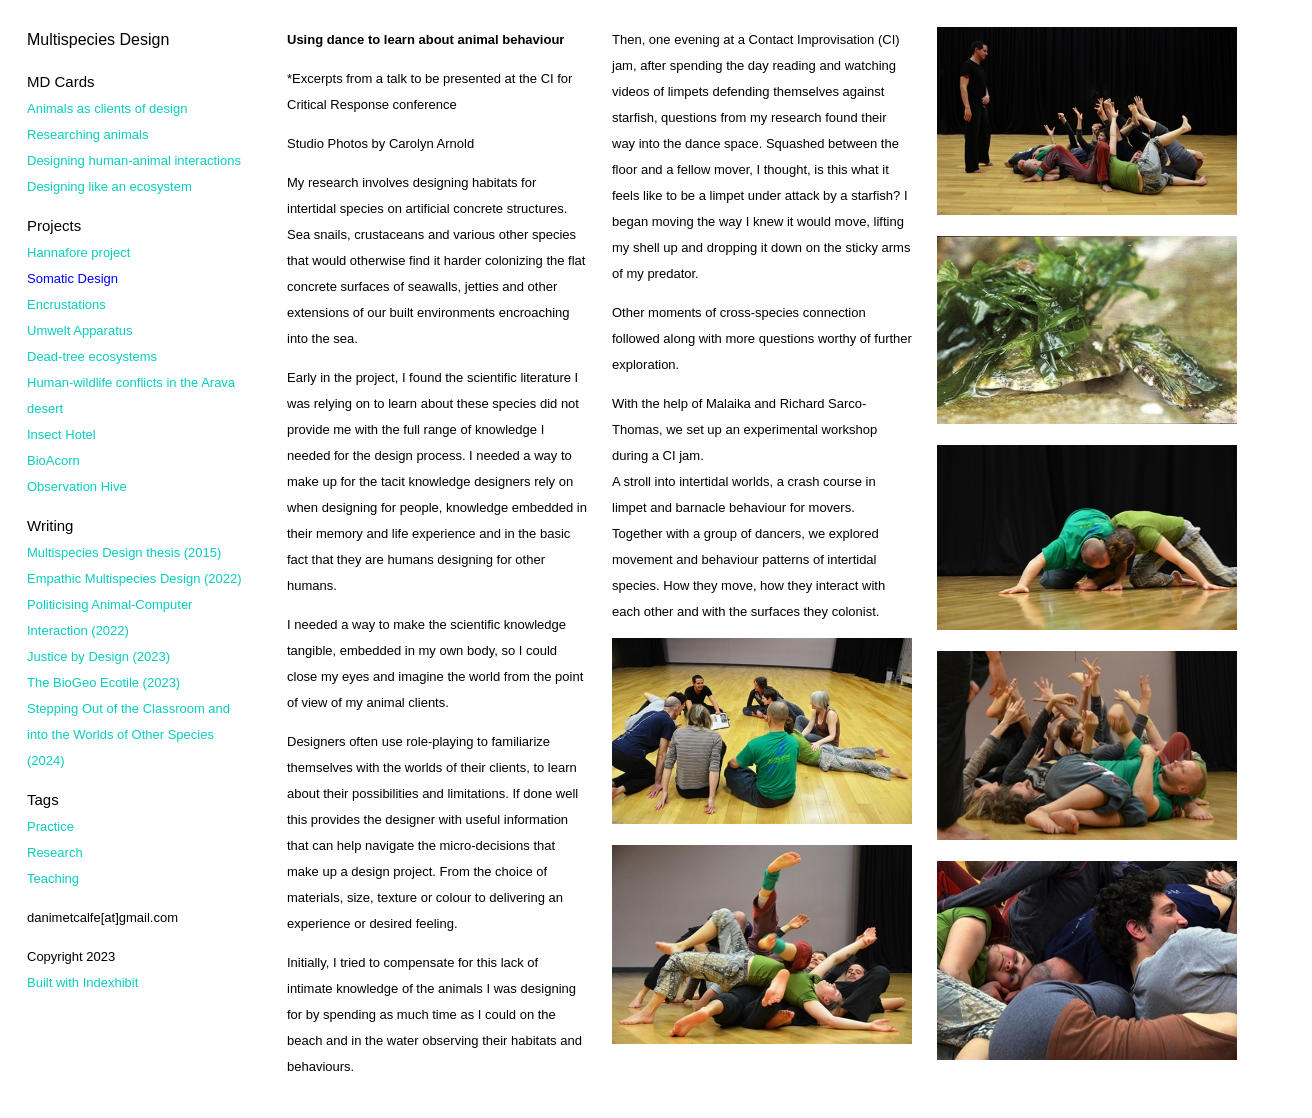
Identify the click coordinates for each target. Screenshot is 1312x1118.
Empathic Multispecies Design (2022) (134, 578)
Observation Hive (77, 486)
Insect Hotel (61, 434)
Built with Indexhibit (82, 982)
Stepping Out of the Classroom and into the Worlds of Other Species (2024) (128, 734)
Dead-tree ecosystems (92, 356)
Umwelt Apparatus (80, 330)
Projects (54, 225)
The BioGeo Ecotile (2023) (103, 682)
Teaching (53, 878)
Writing (50, 525)
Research (55, 852)
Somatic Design (72, 278)
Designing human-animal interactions (134, 160)
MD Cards (61, 81)
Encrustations (66, 304)
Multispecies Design (98, 39)
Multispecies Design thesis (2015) (124, 552)
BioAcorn (53, 460)
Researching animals (87, 134)
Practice (50, 826)
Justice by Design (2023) (98, 656)
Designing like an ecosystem (109, 186)
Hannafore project (78, 252)
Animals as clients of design (107, 108)
